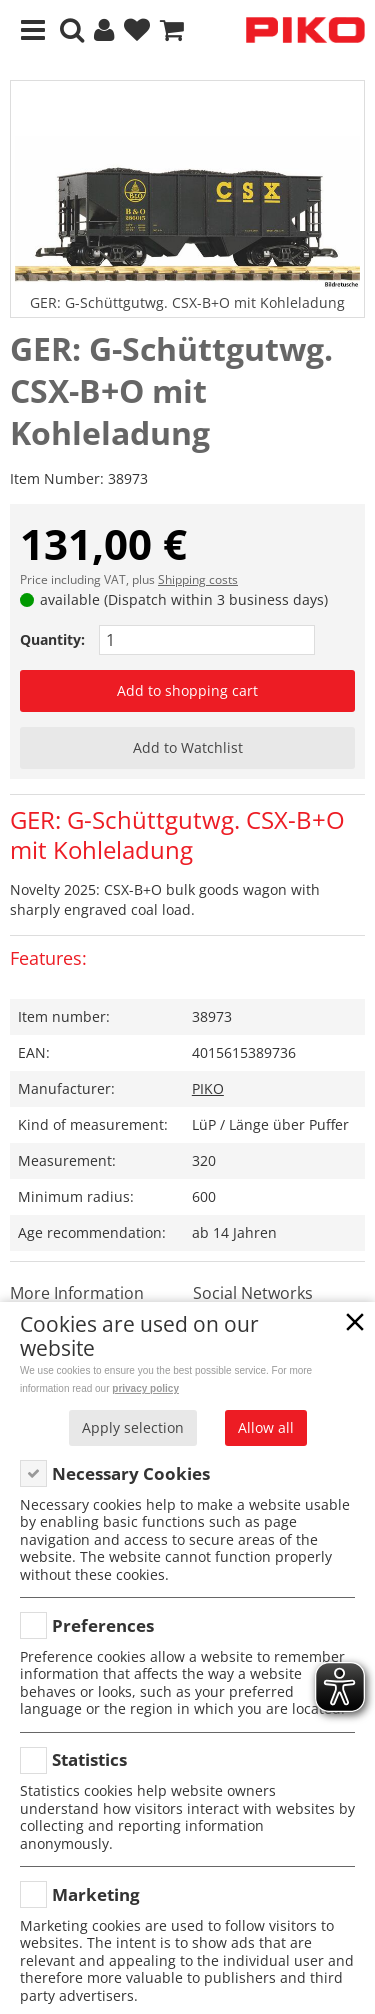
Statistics (89, 1759)
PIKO (208, 1088)
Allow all (266, 1427)
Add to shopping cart (187, 690)
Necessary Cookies (131, 1473)
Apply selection (133, 1427)
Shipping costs (198, 579)
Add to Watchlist (188, 747)
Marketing (96, 1894)
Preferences (103, 1625)
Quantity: (52, 639)
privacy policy (145, 1388)
